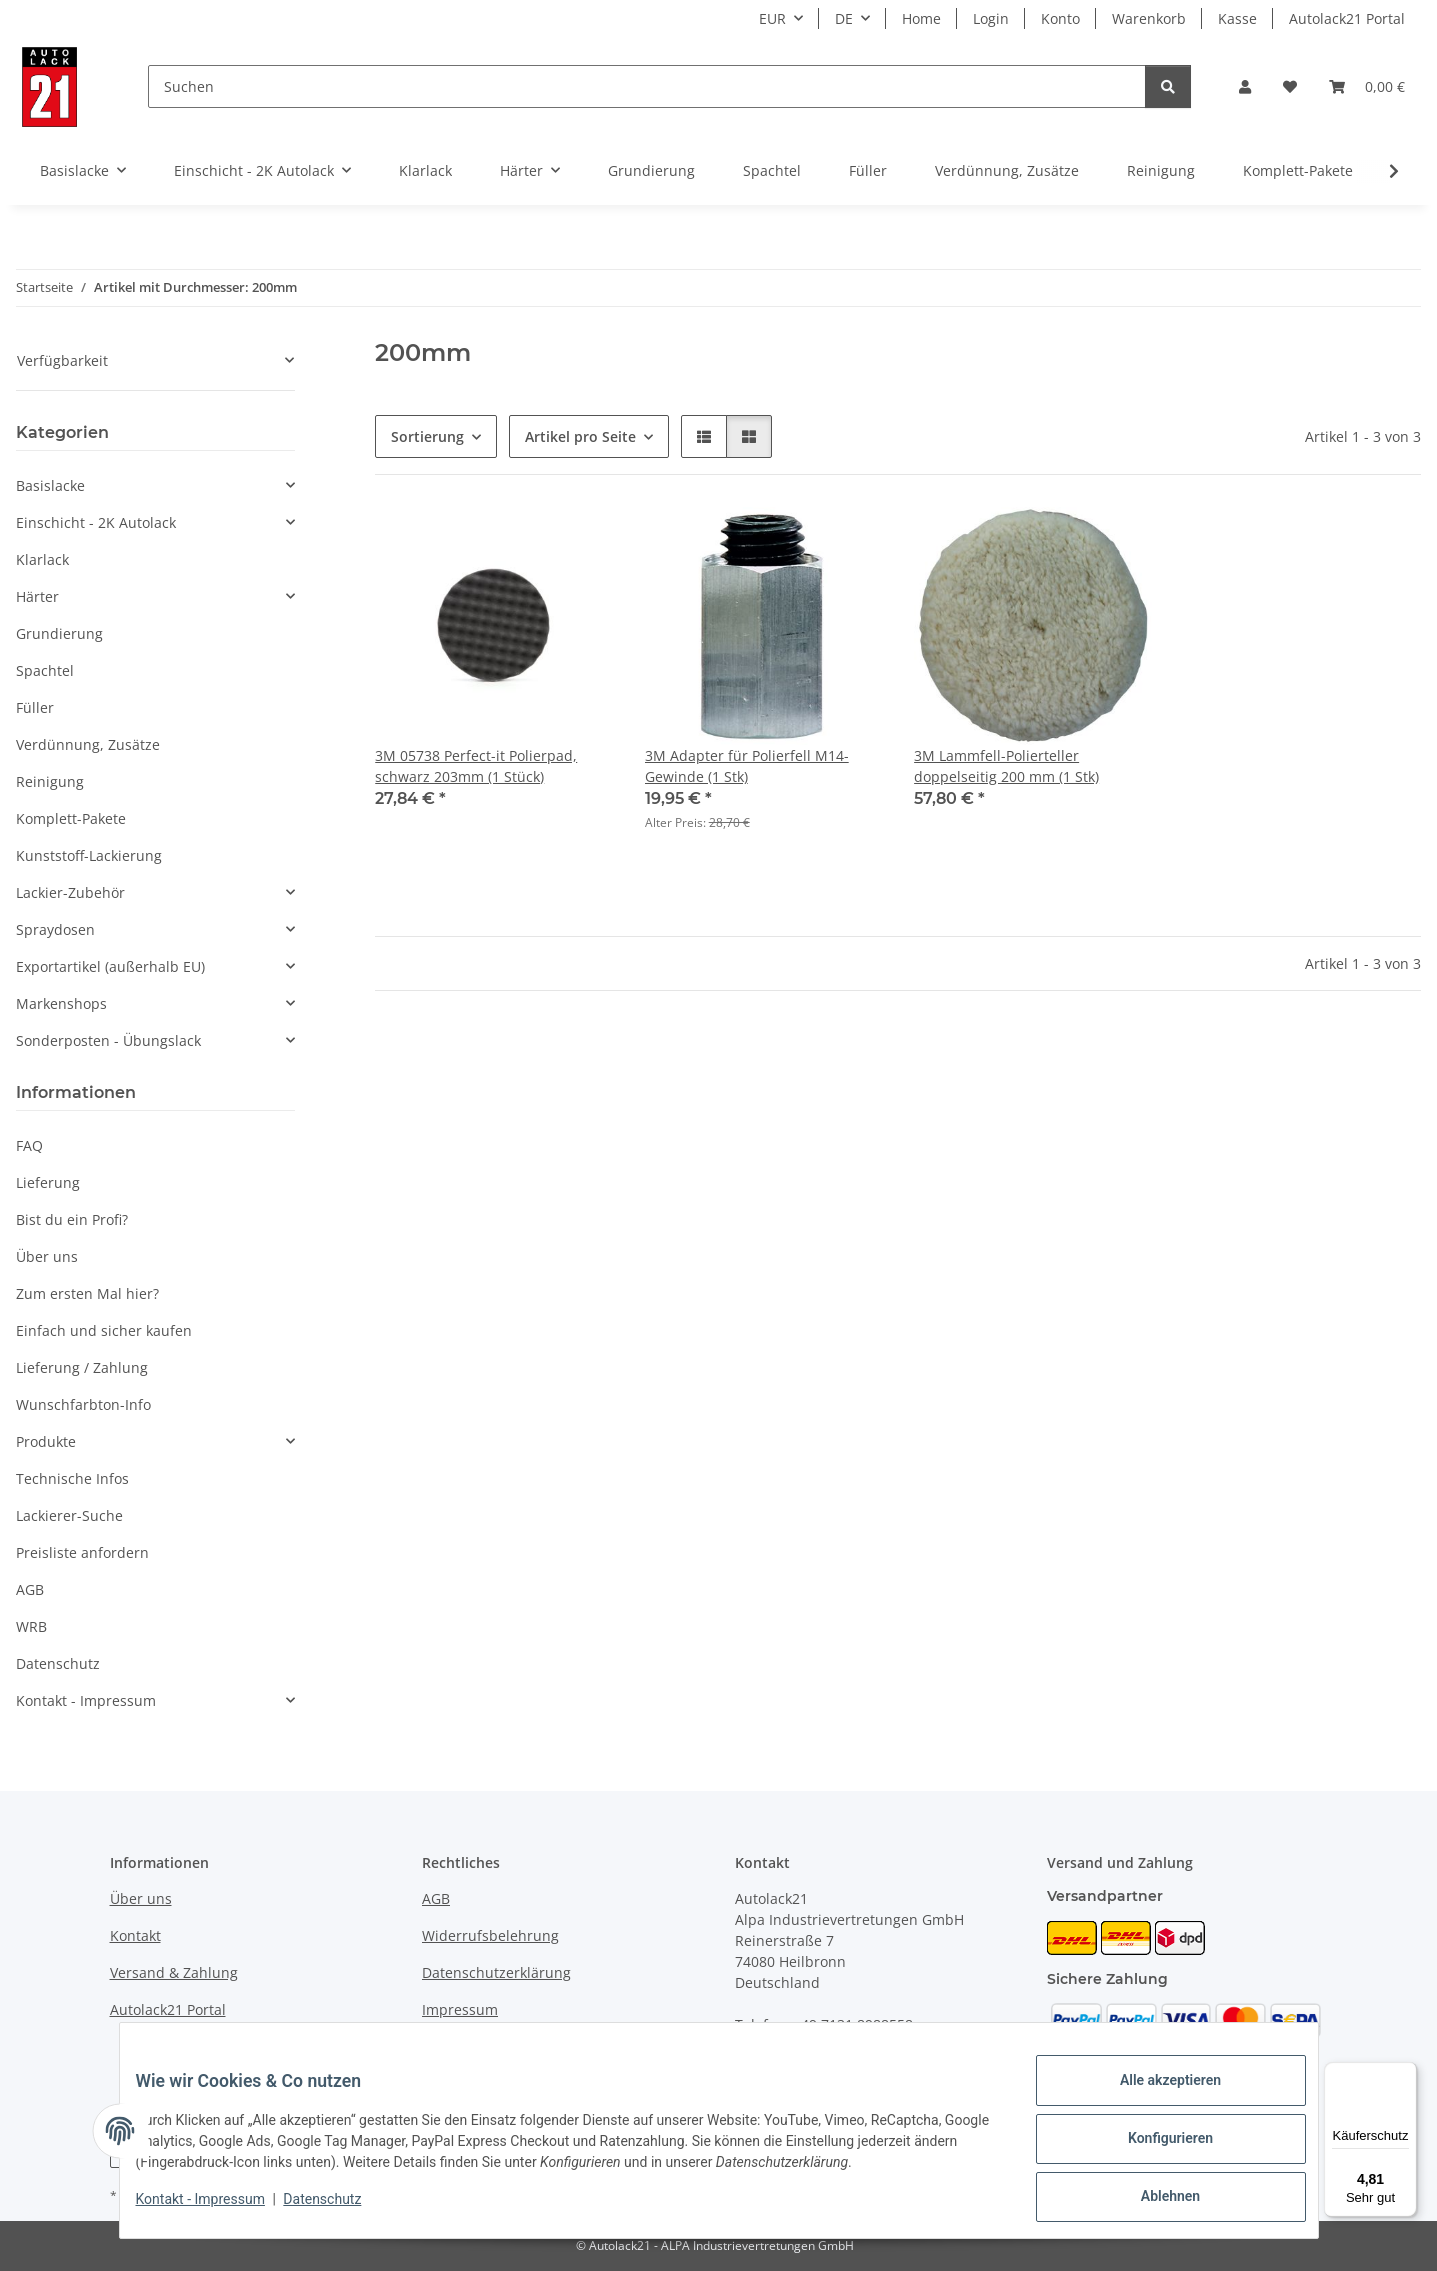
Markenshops (61, 1003)
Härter (37, 596)
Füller (35, 707)
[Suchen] (647, 86)
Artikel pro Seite (580, 436)
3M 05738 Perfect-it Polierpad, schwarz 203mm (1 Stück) (476, 766)
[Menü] (1405, 2074)
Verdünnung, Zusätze (88, 744)
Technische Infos (72, 1478)
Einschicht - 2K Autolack (96, 522)
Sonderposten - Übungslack (108, 1040)
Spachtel (45, 670)
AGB (30, 1589)
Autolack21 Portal (1347, 18)
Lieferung (48, 1182)
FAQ (29, 1145)
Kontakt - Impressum (216, 2209)
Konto (1060, 18)
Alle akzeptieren (1154, 2096)
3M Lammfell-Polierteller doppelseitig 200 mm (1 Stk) (1006, 766)
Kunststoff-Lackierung (89, 855)
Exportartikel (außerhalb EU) (110, 966)
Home (921, 18)
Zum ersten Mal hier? (87, 1293)
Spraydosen (55, 929)
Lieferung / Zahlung (82, 1367)
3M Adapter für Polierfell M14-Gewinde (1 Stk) (747, 766)
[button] (1245, 86)
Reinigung (50, 781)
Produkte (46, 1441)
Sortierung (427, 436)
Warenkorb (1149, 18)
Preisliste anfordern (82, 1552)
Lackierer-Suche (69, 1515)
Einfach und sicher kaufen (104, 1330)
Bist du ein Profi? (72, 1219)
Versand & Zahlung (174, 1972)
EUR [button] (772, 18)
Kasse (1237, 18)
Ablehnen (1154, 2200)
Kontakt (135, 1935)
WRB (31, 1626)
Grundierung (59, 633)
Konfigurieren (1154, 2148)
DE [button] (844, 18)
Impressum (460, 2009)
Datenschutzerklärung (496, 1972)
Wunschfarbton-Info (83, 1404)
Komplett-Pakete (71, 818)
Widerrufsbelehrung (490, 1935)
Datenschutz (338, 2209)
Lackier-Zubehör (70, 892)
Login (991, 18)
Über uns (47, 1256)
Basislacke (50, 485)
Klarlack (42, 559)
